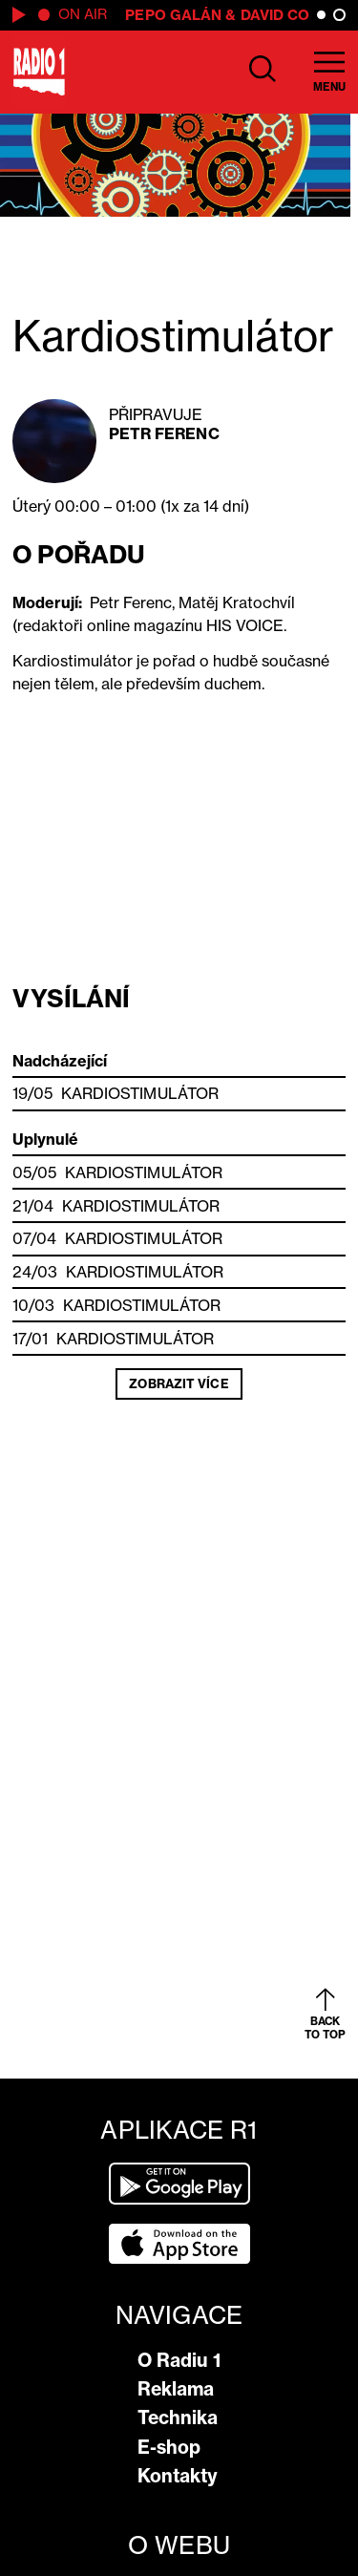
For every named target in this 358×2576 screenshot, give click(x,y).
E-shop (168, 2447)
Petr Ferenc (164, 433)
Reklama (175, 2388)
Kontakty (177, 2475)
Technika (177, 2417)
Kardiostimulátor (140, 1093)
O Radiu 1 (179, 2360)
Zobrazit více (178, 1383)
